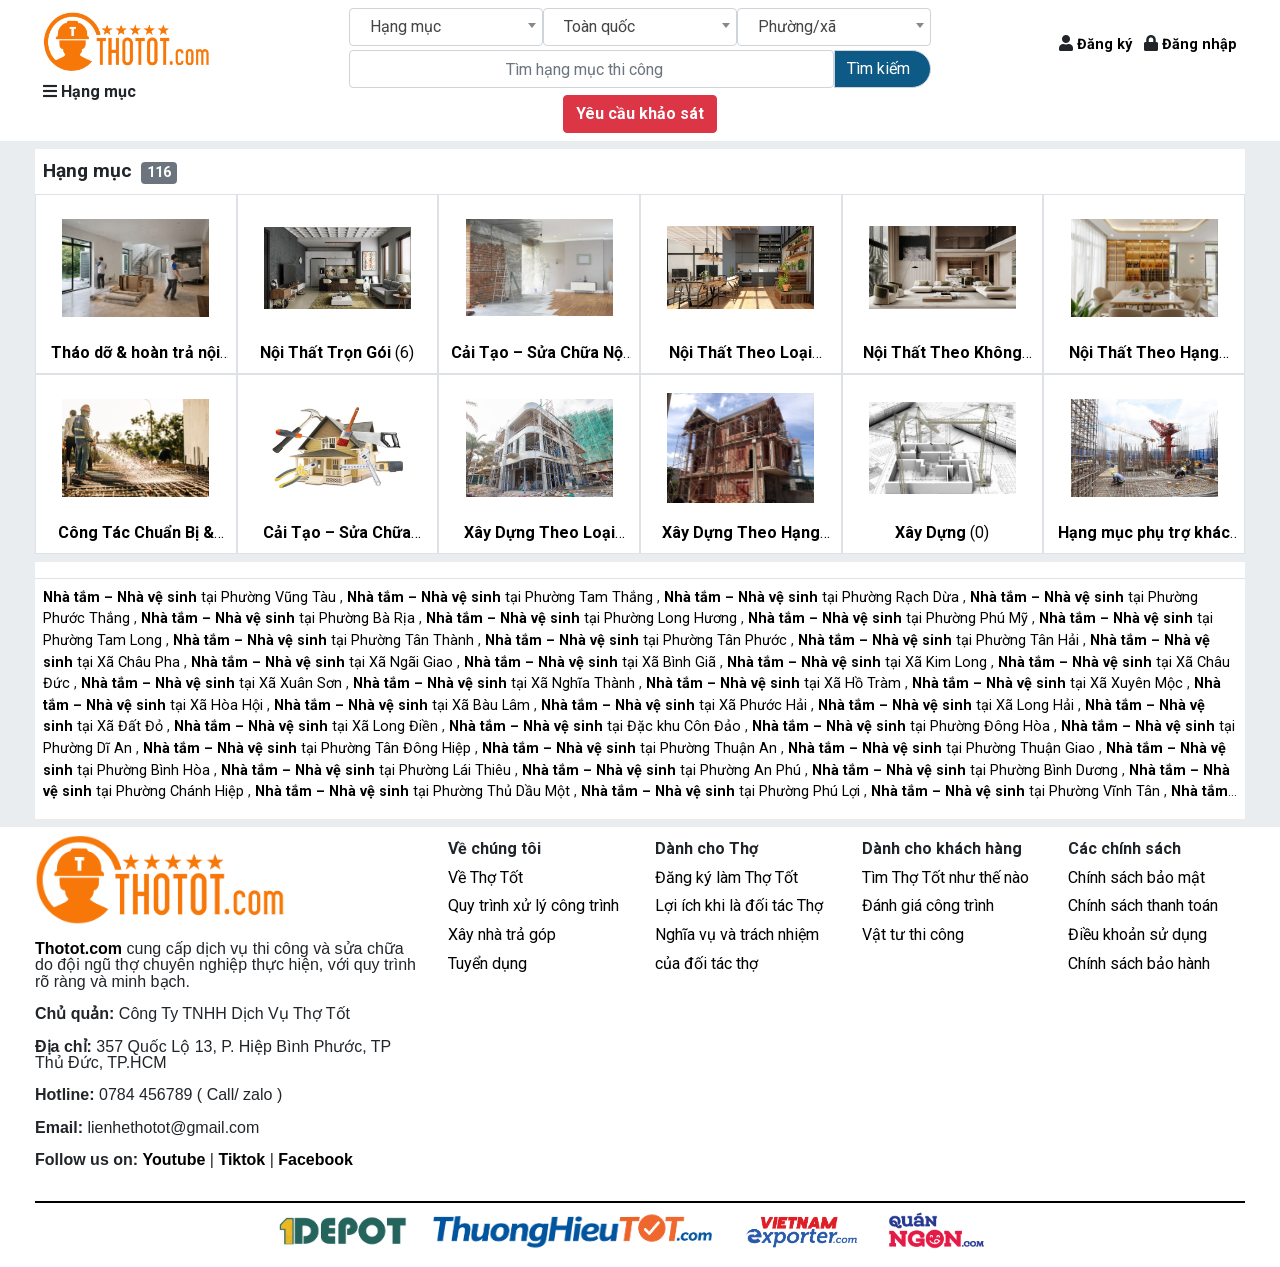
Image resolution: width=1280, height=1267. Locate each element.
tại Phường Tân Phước (638, 640)
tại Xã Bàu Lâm (404, 705)
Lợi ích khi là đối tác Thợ (739, 905)
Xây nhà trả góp (502, 934)
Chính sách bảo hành (1139, 963)
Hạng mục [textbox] (405, 26)
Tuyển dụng (487, 963)
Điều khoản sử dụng (1137, 934)
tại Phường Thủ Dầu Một (414, 791)
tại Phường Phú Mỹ (890, 618)
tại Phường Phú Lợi (722, 791)
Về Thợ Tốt (485, 877)
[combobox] (446, 27)
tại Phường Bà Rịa (280, 618)
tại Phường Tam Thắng (502, 597)
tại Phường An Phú (663, 770)
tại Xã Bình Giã (592, 662)
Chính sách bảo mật (1136, 877)
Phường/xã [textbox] (797, 26)
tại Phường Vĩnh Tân (1017, 791)
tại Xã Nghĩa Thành (496, 683)
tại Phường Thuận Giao (943, 748)
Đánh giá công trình (928, 905)
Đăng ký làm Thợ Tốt (726, 877)
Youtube (174, 1159)
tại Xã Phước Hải (676, 705)
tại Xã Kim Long (859, 662)
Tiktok (241, 1159)
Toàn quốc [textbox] (599, 26)
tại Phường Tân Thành (325, 640)
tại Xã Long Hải (948, 705)
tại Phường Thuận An (631, 748)
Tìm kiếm (878, 68)
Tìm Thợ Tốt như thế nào (945, 877)
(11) (745, 354)
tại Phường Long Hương (583, 618)
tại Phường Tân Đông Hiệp (309, 748)
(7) (139, 354)
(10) (141, 534)
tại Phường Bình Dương (967, 770)
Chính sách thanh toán (1143, 905)
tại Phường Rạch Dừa (813, 597)
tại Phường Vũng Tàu (191, 597)
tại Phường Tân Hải (940, 640)
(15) (1149, 354)
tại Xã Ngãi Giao (324, 662)
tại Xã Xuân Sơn (213, 683)
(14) (947, 354)
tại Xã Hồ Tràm (775, 683)
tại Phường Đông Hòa (903, 726)
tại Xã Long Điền (308, 726)
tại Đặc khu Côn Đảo (597, 726)
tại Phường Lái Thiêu (368, 770)
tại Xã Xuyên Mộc (1049, 683)
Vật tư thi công (913, 934)
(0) (942, 532)
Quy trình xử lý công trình (533, 905)
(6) (337, 352)
